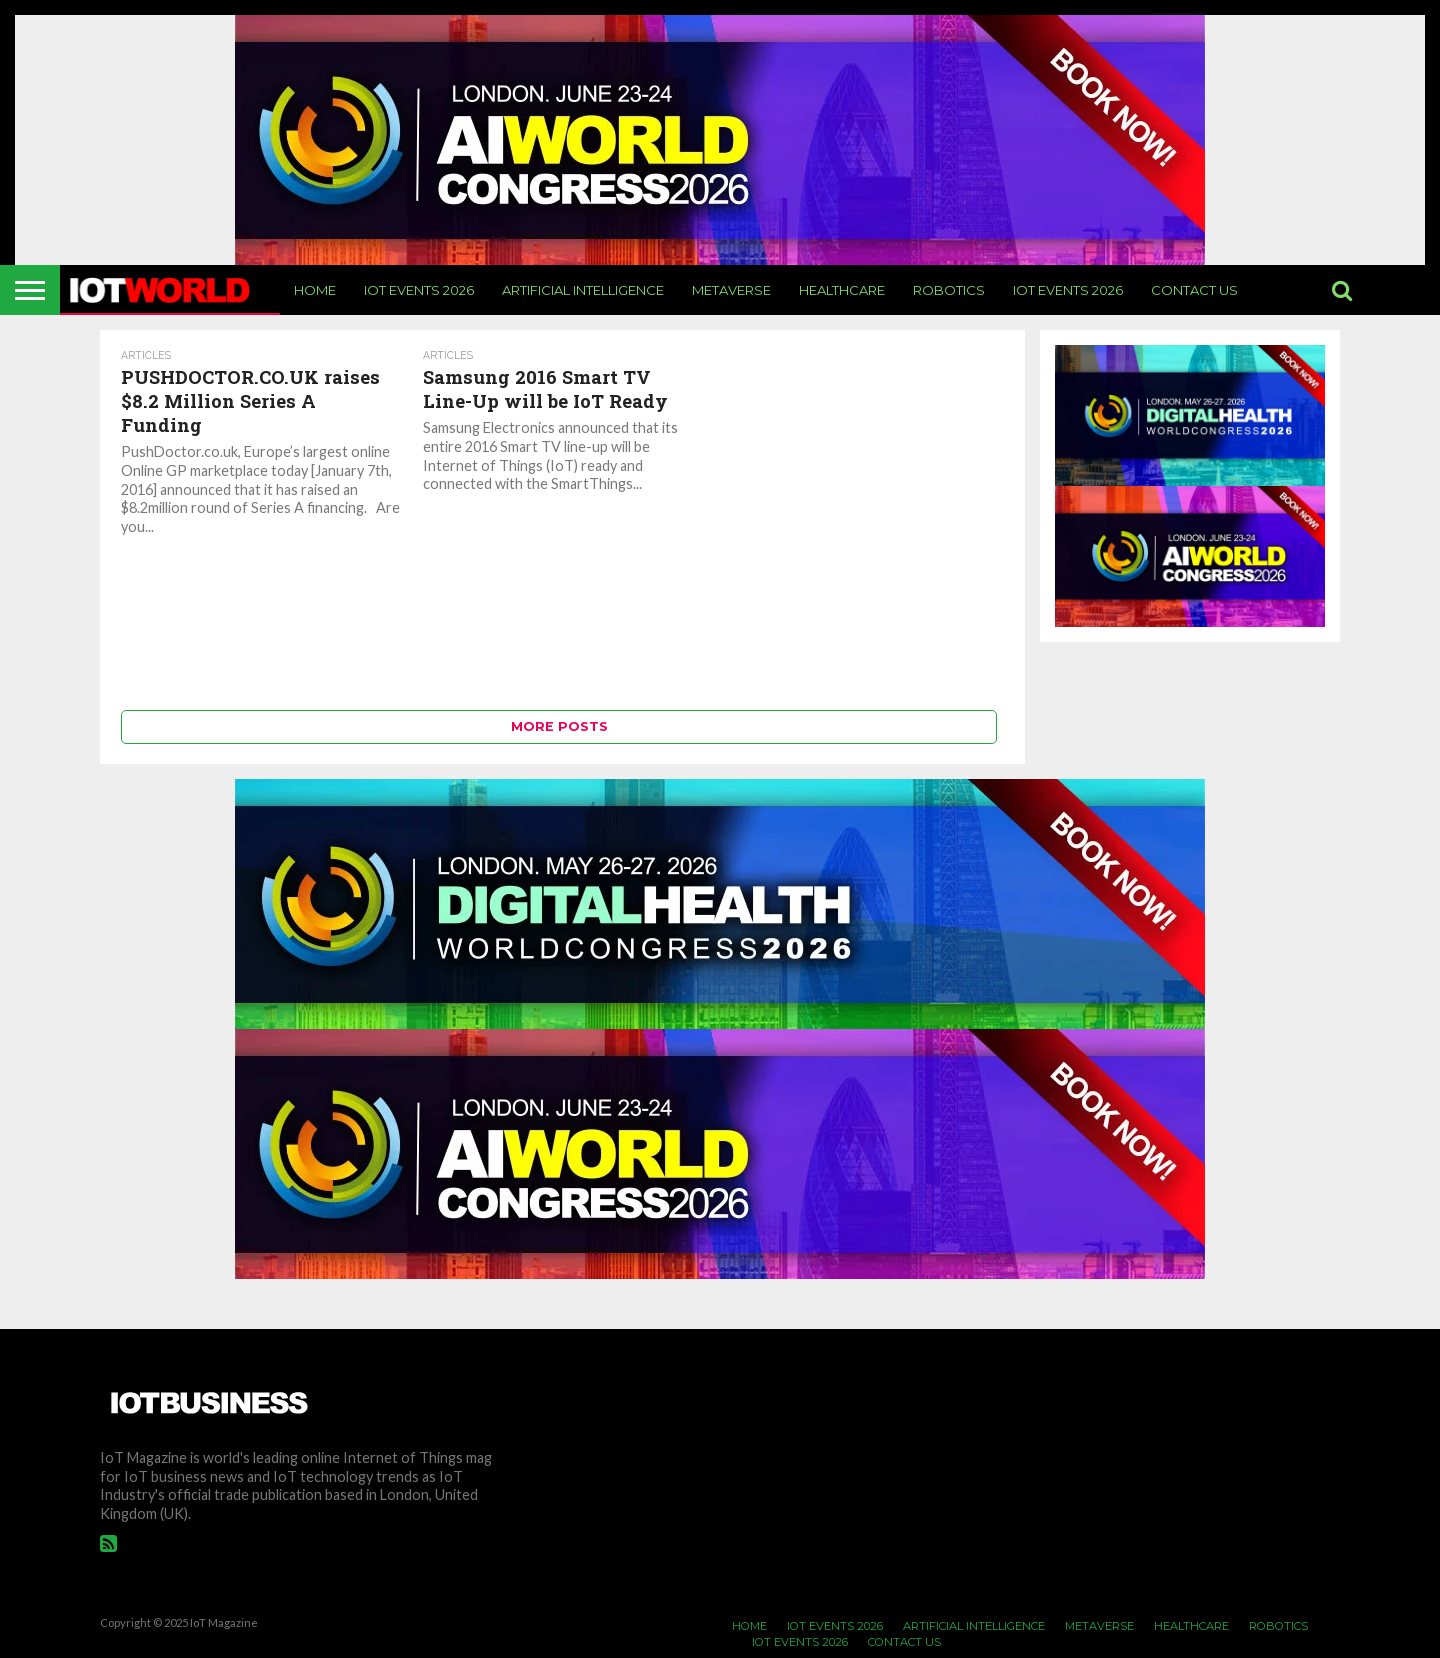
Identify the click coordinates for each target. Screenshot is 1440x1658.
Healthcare (842, 290)
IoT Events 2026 (419, 290)
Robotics (949, 290)
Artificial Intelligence (583, 290)
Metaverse (731, 290)
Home (315, 290)
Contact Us (1194, 290)
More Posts (559, 726)
